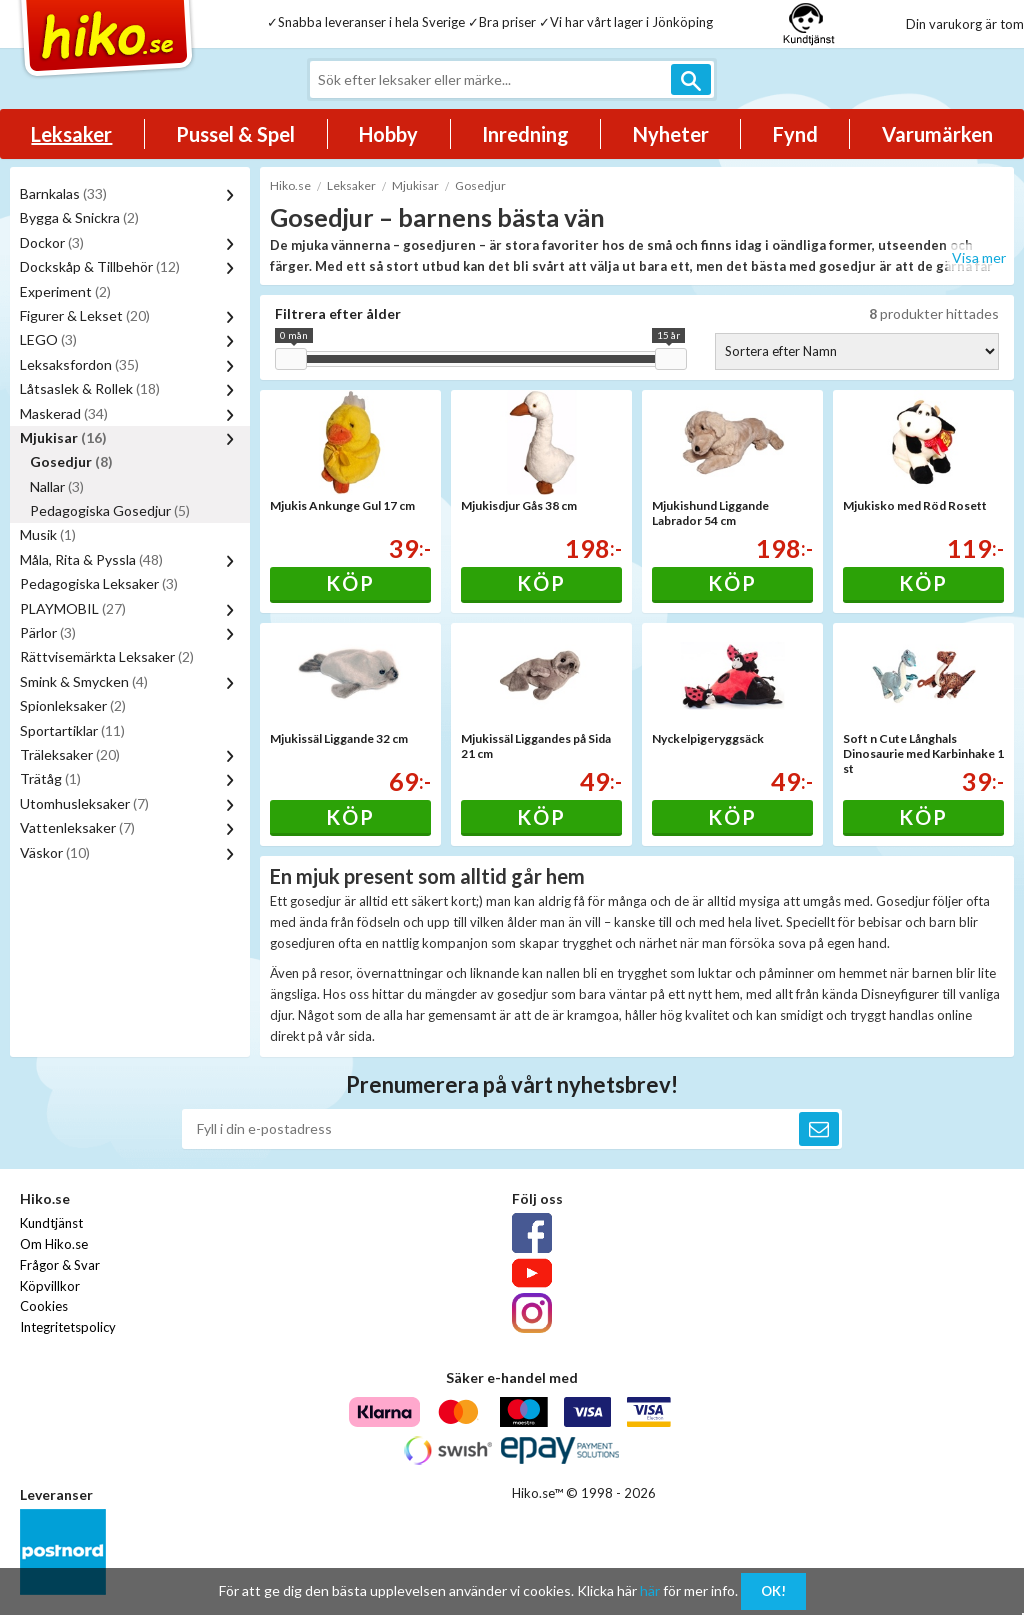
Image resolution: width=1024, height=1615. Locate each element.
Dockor (52, 242)
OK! (773, 1591)
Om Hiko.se (54, 1244)
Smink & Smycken (84, 681)
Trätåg (50, 778)
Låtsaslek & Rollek (90, 388)
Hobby (388, 134)
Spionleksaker (73, 705)
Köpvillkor (50, 1286)
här (650, 1590)
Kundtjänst (51, 1223)
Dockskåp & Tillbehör (100, 266)
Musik (48, 534)
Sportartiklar (72, 730)
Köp (350, 583)
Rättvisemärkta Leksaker (107, 656)
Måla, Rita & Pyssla (91, 559)
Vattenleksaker (77, 827)
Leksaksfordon (79, 364)
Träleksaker (70, 754)
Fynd (795, 134)
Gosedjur (71, 461)
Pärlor (48, 632)
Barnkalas (63, 193)
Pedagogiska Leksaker (99, 583)
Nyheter (671, 134)
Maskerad (64, 413)
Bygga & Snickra (79, 217)
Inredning (525, 134)
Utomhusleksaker (84, 803)
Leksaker (71, 134)
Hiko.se (290, 185)
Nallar (57, 486)
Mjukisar (63, 437)
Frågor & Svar (60, 1265)
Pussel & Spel (235, 134)
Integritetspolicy (68, 1327)
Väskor (55, 852)
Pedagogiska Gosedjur (110, 510)
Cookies (44, 1306)
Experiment (65, 291)
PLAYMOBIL (73, 608)
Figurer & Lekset (85, 315)
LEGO (48, 339)
